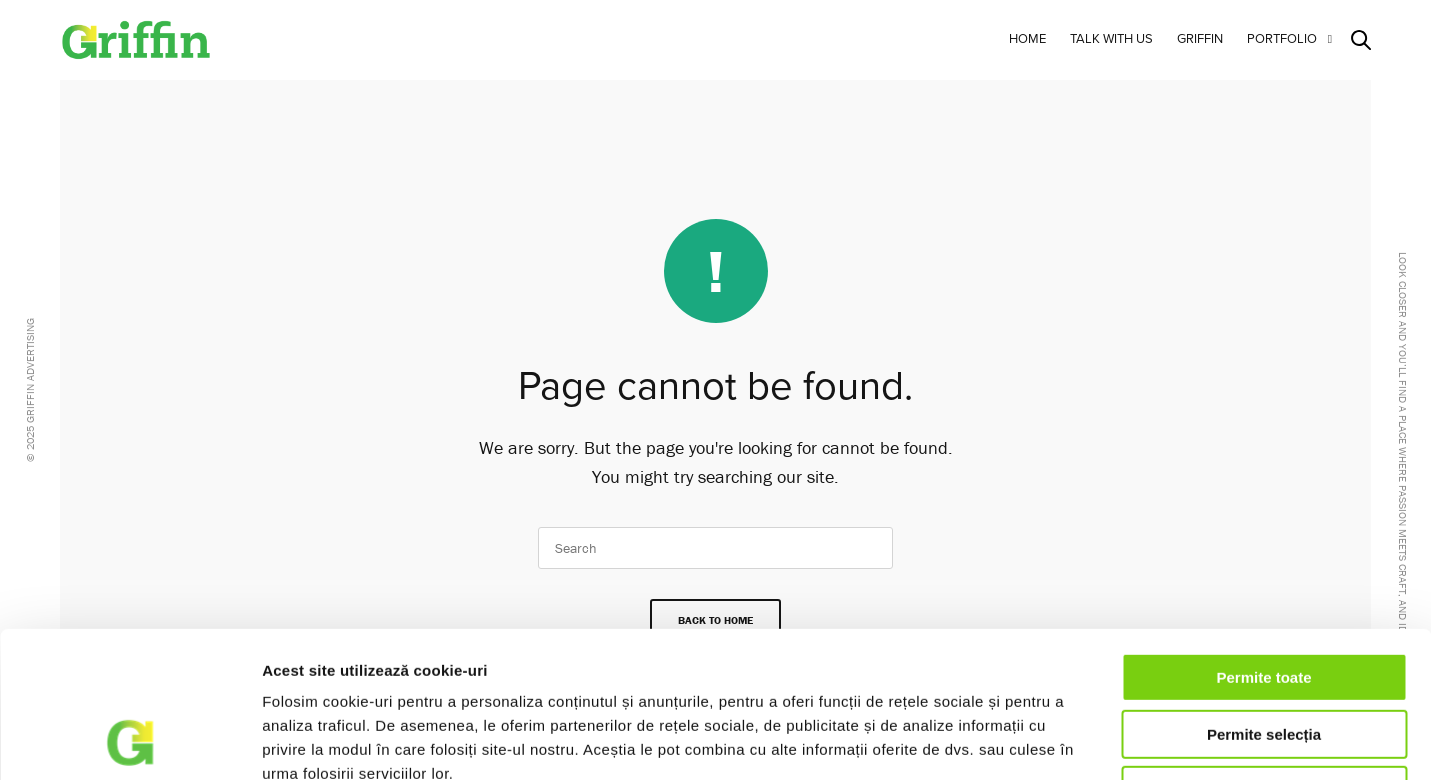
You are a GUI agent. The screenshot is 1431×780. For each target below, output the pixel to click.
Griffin (1200, 39)
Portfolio (1282, 39)
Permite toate (1263, 540)
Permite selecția (1264, 597)
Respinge (1264, 653)
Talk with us (1111, 39)
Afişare (1078, 740)
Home (1027, 39)
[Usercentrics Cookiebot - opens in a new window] (129, 741)
